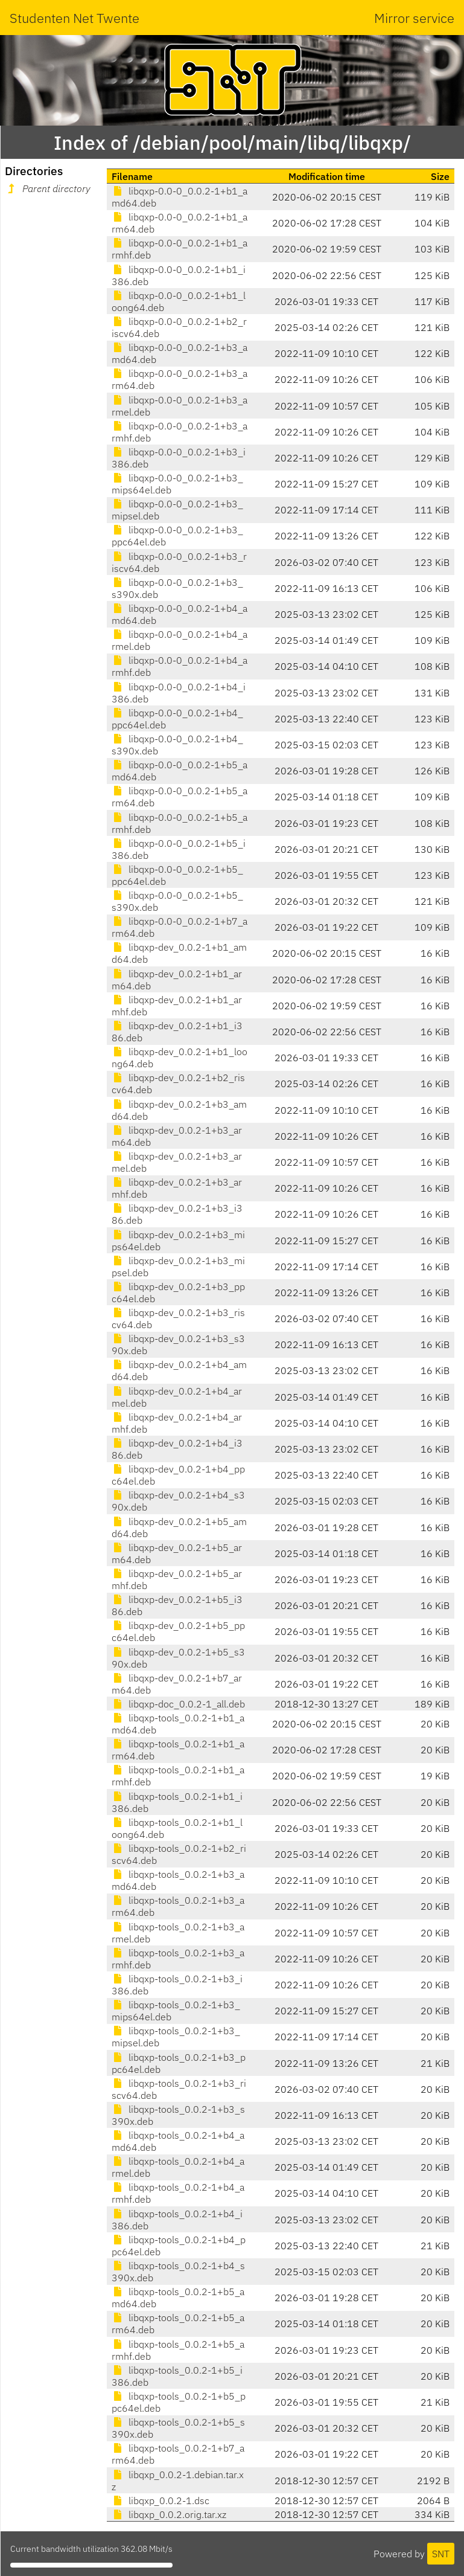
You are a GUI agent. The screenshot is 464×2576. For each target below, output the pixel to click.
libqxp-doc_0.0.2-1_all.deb (178, 1704)
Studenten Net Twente (74, 18)
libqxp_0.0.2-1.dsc (160, 2500)
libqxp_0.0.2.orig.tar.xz (169, 2514)
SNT (441, 2554)
